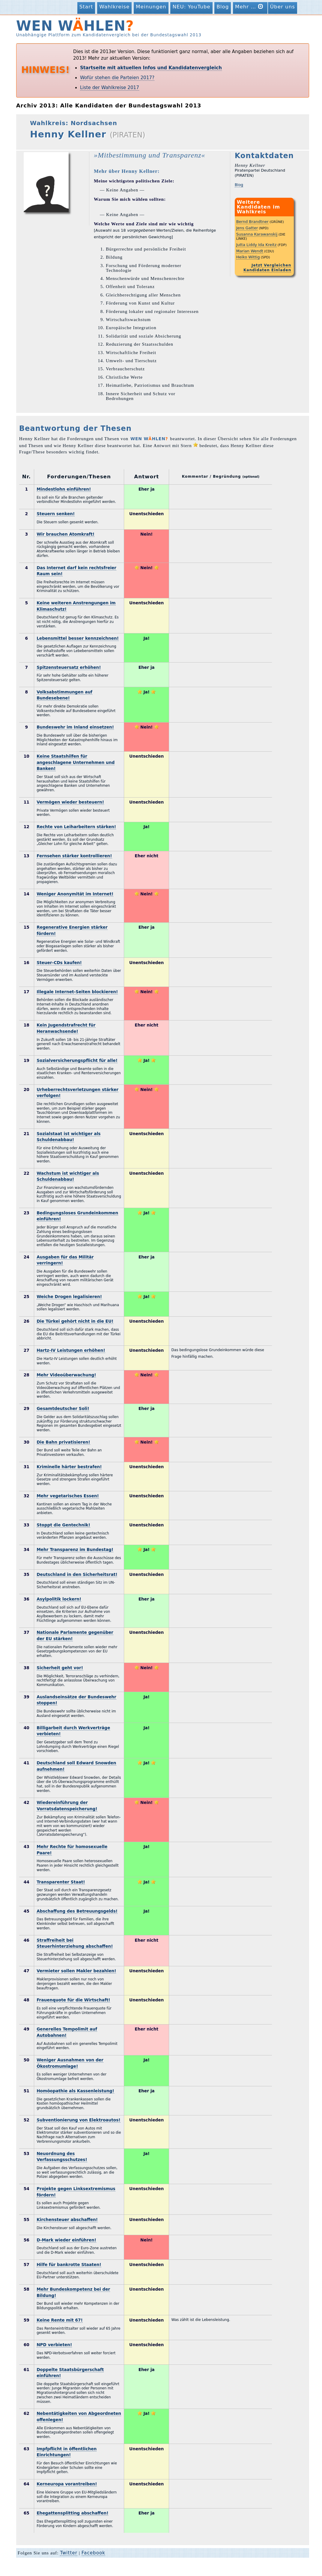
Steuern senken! (56, 513)
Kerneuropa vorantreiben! (67, 2483)
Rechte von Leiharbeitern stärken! (76, 826)
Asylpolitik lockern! (59, 1599)
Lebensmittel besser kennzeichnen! (78, 638)
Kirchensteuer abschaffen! (67, 2219)
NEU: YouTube (191, 7)
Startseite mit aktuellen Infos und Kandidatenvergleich (151, 68)
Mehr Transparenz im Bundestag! (75, 1549)
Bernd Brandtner (252, 221)
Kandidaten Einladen (267, 270)
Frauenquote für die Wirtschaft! (73, 1999)
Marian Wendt (249, 251)
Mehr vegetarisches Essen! (68, 1495)
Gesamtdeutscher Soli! (63, 1408)
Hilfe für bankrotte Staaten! (69, 2264)
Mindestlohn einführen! (64, 489)
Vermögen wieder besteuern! (70, 802)
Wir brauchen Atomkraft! (65, 534)
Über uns (282, 7)
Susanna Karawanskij (257, 234)
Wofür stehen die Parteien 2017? (117, 77)
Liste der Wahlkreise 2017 (109, 87)
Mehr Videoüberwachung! (66, 1374)
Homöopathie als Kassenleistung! (75, 2090)
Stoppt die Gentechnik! (63, 1524)
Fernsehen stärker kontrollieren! (74, 855)
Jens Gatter (247, 228)
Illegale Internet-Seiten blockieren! (77, 991)
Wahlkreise (114, 7)
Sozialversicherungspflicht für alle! (77, 1060)
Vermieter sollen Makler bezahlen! (76, 1970)
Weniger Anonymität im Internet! (75, 893)
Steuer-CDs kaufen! (59, 962)
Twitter (68, 2553)
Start (86, 7)
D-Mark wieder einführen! (66, 2240)
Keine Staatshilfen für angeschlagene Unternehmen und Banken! (76, 762)
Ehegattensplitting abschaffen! (72, 2513)
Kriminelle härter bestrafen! (69, 1466)
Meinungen (151, 7)
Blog (222, 7)
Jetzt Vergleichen (271, 265)
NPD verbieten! (54, 2344)
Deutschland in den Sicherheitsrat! (77, 1574)
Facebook (93, 2553)
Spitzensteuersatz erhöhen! (69, 667)
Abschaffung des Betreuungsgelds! (77, 1911)
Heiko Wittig (248, 257)
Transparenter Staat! (61, 1882)
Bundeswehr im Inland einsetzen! (75, 727)
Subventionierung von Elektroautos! (78, 2120)
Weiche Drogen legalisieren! (69, 1296)
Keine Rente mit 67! (60, 2320)
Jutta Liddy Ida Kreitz (256, 244)
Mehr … (250, 6)
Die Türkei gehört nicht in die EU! (75, 1321)
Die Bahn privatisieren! (63, 1442)
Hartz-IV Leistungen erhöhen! (71, 1350)
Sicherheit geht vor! (60, 1667)
